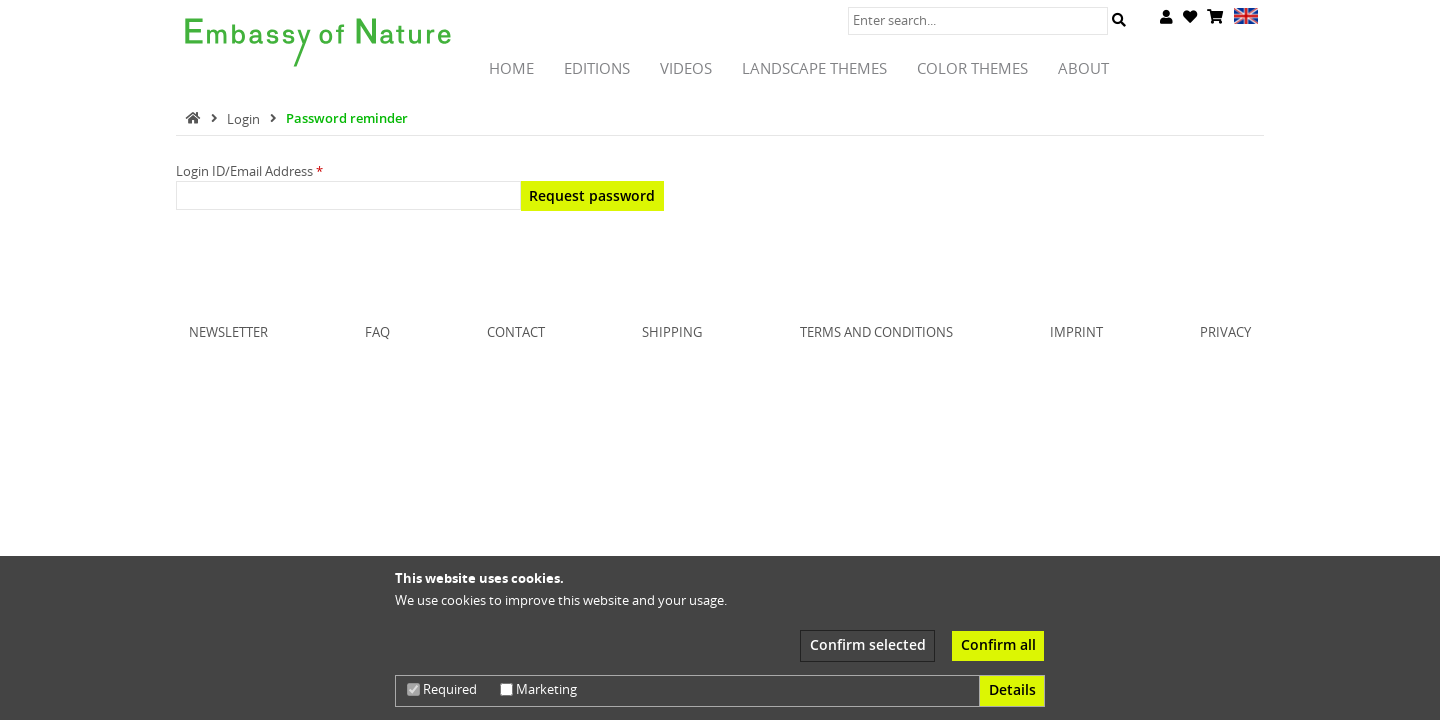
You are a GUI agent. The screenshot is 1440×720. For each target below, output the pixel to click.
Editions (597, 68)
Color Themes (972, 68)
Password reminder (347, 118)
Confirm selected (868, 644)
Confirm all (998, 644)
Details (1012, 689)
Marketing (538, 689)
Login (245, 118)
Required (442, 689)
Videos (686, 68)
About (1083, 68)
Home (511, 68)
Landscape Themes (814, 68)
